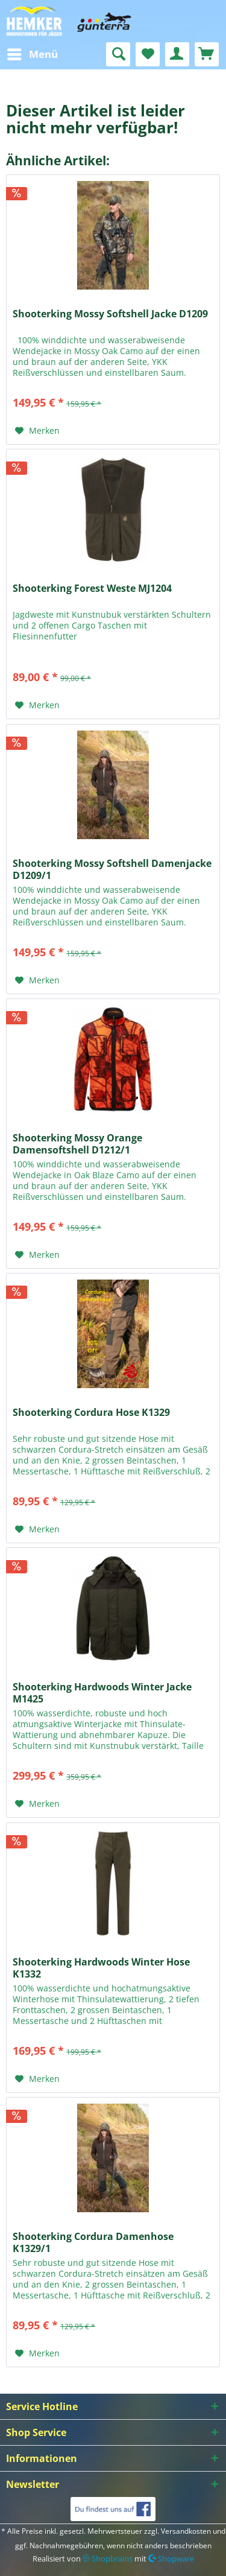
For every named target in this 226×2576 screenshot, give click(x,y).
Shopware (171, 2558)
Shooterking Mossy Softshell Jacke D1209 (110, 314)
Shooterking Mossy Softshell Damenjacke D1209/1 (112, 869)
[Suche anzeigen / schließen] (118, 54)
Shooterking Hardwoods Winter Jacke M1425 (102, 1693)
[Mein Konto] (177, 54)
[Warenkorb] (207, 54)
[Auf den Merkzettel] (37, 431)
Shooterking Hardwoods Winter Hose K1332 (101, 1968)
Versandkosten (186, 2531)
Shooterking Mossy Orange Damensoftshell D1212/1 (77, 1144)
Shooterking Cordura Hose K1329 (91, 1412)
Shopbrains (108, 2558)
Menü (32, 53)
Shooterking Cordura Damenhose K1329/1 (93, 2242)
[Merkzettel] (148, 54)
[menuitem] (32, 54)
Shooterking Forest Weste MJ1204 (92, 588)
